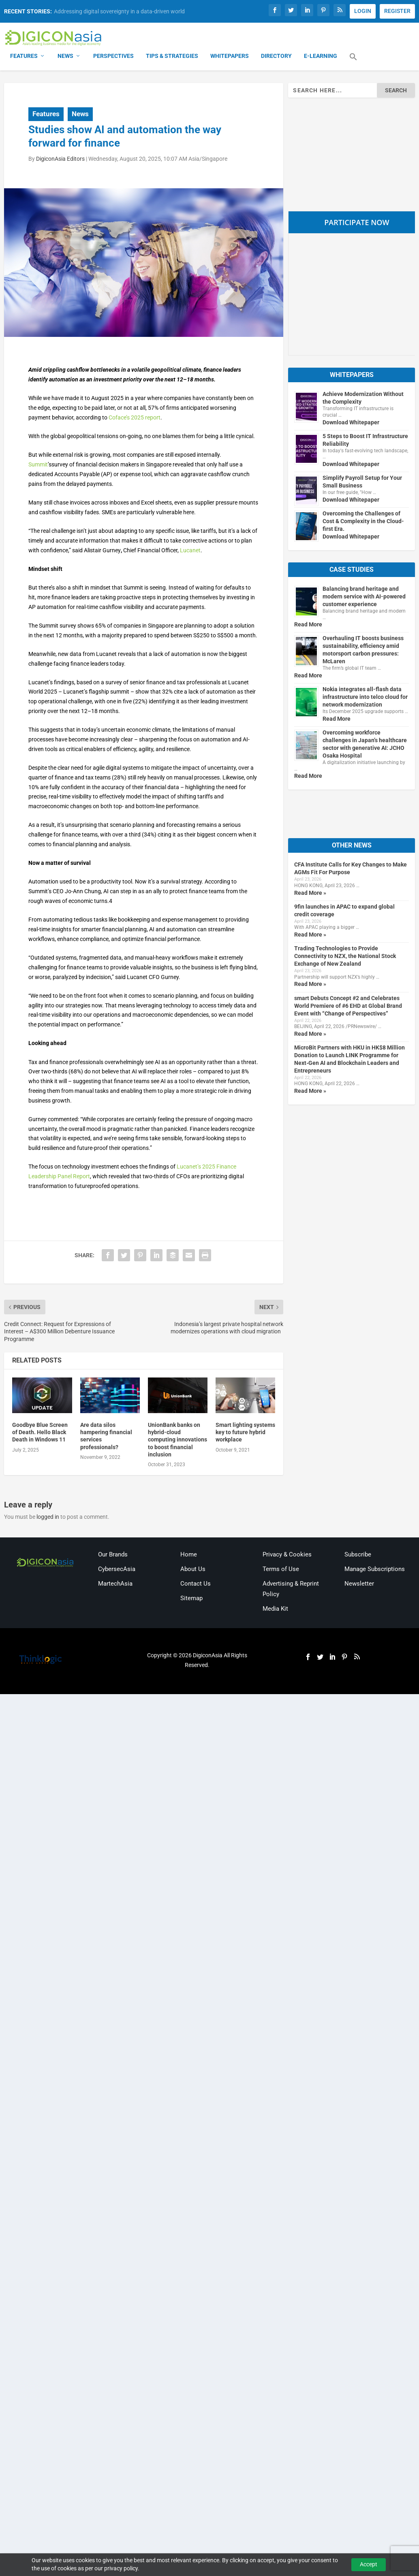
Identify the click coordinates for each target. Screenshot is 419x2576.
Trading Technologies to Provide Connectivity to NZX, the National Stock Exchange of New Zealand (345, 957)
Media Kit (275, 1609)
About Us (192, 1569)
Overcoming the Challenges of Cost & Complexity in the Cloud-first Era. (363, 522)
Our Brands (113, 1555)
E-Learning (320, 56)
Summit (38, 465)
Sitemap (191, 1599)
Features (24, 56)
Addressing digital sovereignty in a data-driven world (119, 11)
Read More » (310, 893)
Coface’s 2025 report (134, 418)
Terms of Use (281, 1569)
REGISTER (397, 11)
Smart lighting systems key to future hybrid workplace (245, 1432)
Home (188, 1555)
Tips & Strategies (172, 56)
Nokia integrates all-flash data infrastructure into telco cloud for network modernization (365, 698)
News (65, 56)
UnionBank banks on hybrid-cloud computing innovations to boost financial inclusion (177, 1440)
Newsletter (359, 1584)
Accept (368, 2564)
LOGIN (362, 11)
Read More (308, 625)
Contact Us (195, 1584)
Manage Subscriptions (374, 1569)
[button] (353, 62)
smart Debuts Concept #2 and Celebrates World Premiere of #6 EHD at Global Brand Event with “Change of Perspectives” (348, 1006)
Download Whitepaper (351, 422)
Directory (276, 56)
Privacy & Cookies (287, 1555)
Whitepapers (229, 56)
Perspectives (113, 56)
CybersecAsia (116, 1569)
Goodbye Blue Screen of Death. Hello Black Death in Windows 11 (40, 1432)
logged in (47, 1517)
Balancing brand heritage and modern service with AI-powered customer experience (364, 597)
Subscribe (357, 1555)
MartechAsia (115, 1584)
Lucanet (190, 550)
